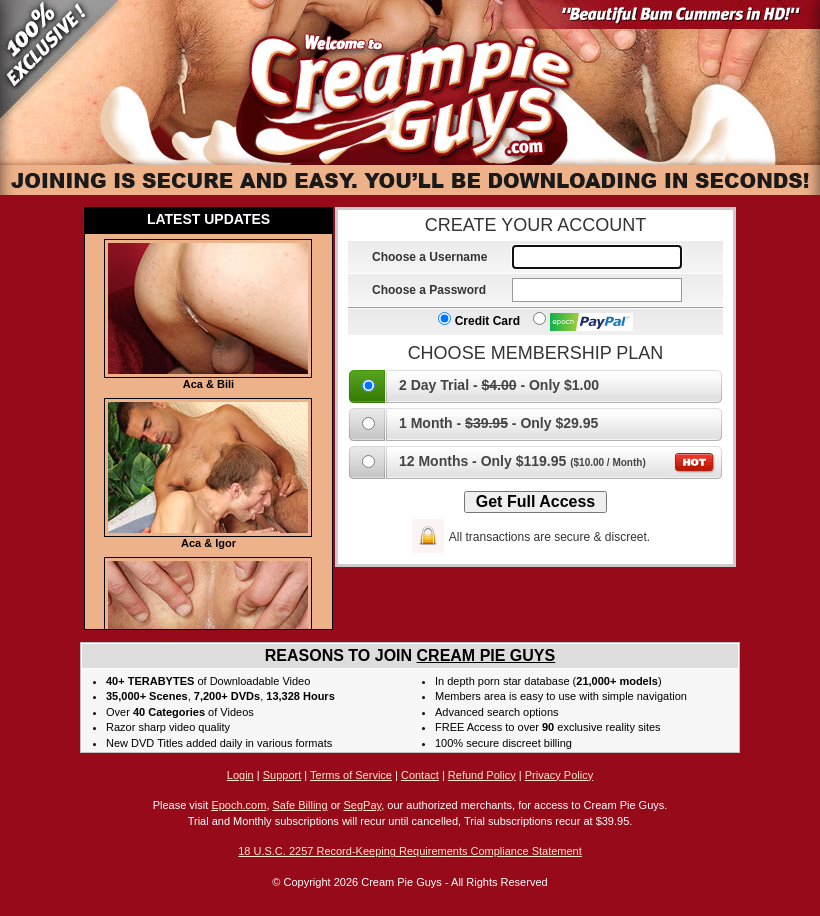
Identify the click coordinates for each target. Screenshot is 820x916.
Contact (420, 775)
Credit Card (479, 321)
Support (282, 775)
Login (240, 775)
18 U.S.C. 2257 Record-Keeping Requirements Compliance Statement (410, 851)
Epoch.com (238, 805)
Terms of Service (351, 775)
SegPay (362, 805)
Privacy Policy (559, 775)
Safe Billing (300, 805)
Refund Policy (482, 775)
